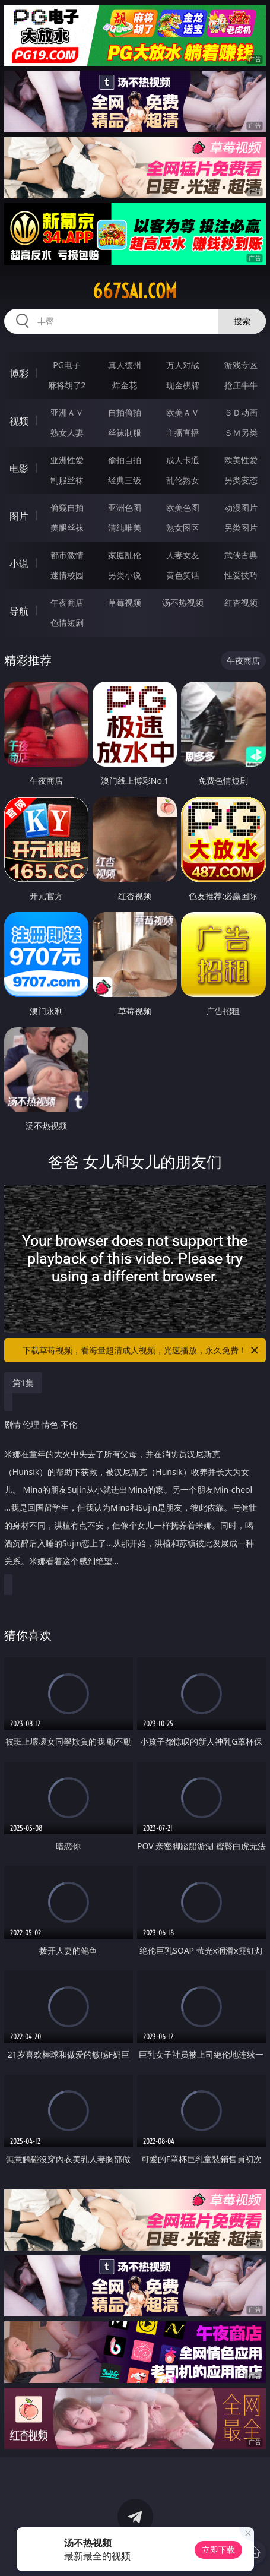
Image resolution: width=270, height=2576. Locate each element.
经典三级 (124, 480)
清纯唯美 (124, 527)
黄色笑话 (182, 575)
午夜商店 (67, 602)
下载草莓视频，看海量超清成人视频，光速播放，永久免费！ (141, 1350)
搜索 (242, 321)
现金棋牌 (182, 385)
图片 (18, 516)
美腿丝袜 (67, 527)
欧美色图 (182, 507)
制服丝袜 (67, 480)
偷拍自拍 (124, 460)
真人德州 (124, 365)
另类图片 (241, 527)
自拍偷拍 (124, 412)
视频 (18, 421)
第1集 (23, 1382)
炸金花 (124, 385)
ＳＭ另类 (241, 432)
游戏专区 (241, 365)
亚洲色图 (124, 507)
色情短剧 (67, 622)
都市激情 (67, 555)
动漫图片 (241, 507)
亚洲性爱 (67, 460)
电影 (18, 468)
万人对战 (182, 365)
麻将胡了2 (67, 385)
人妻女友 (182, 555)
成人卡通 (182, 460)
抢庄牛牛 (241, 385)
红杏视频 (241, 602)
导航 (18, 611)
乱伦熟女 (182, 480)
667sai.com (135, 291)
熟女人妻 (67, 432)
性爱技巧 (241, 575)
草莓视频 (124, 602)
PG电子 (67, 365)
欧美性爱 (241, 460)
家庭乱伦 (124, 555)
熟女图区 (182, 527)
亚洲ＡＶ (67, 412)
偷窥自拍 (67, 507)
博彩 (18, 373)
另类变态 (241, 480)
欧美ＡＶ (182, 412)
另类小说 (124, 575)
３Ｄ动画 (241, 412)
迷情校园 (67, 575)
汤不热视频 (183, 602)
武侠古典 (241, 555)
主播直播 (182, 432)
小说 (18, 563)
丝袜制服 (124, 432)
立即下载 (218, 2549)
